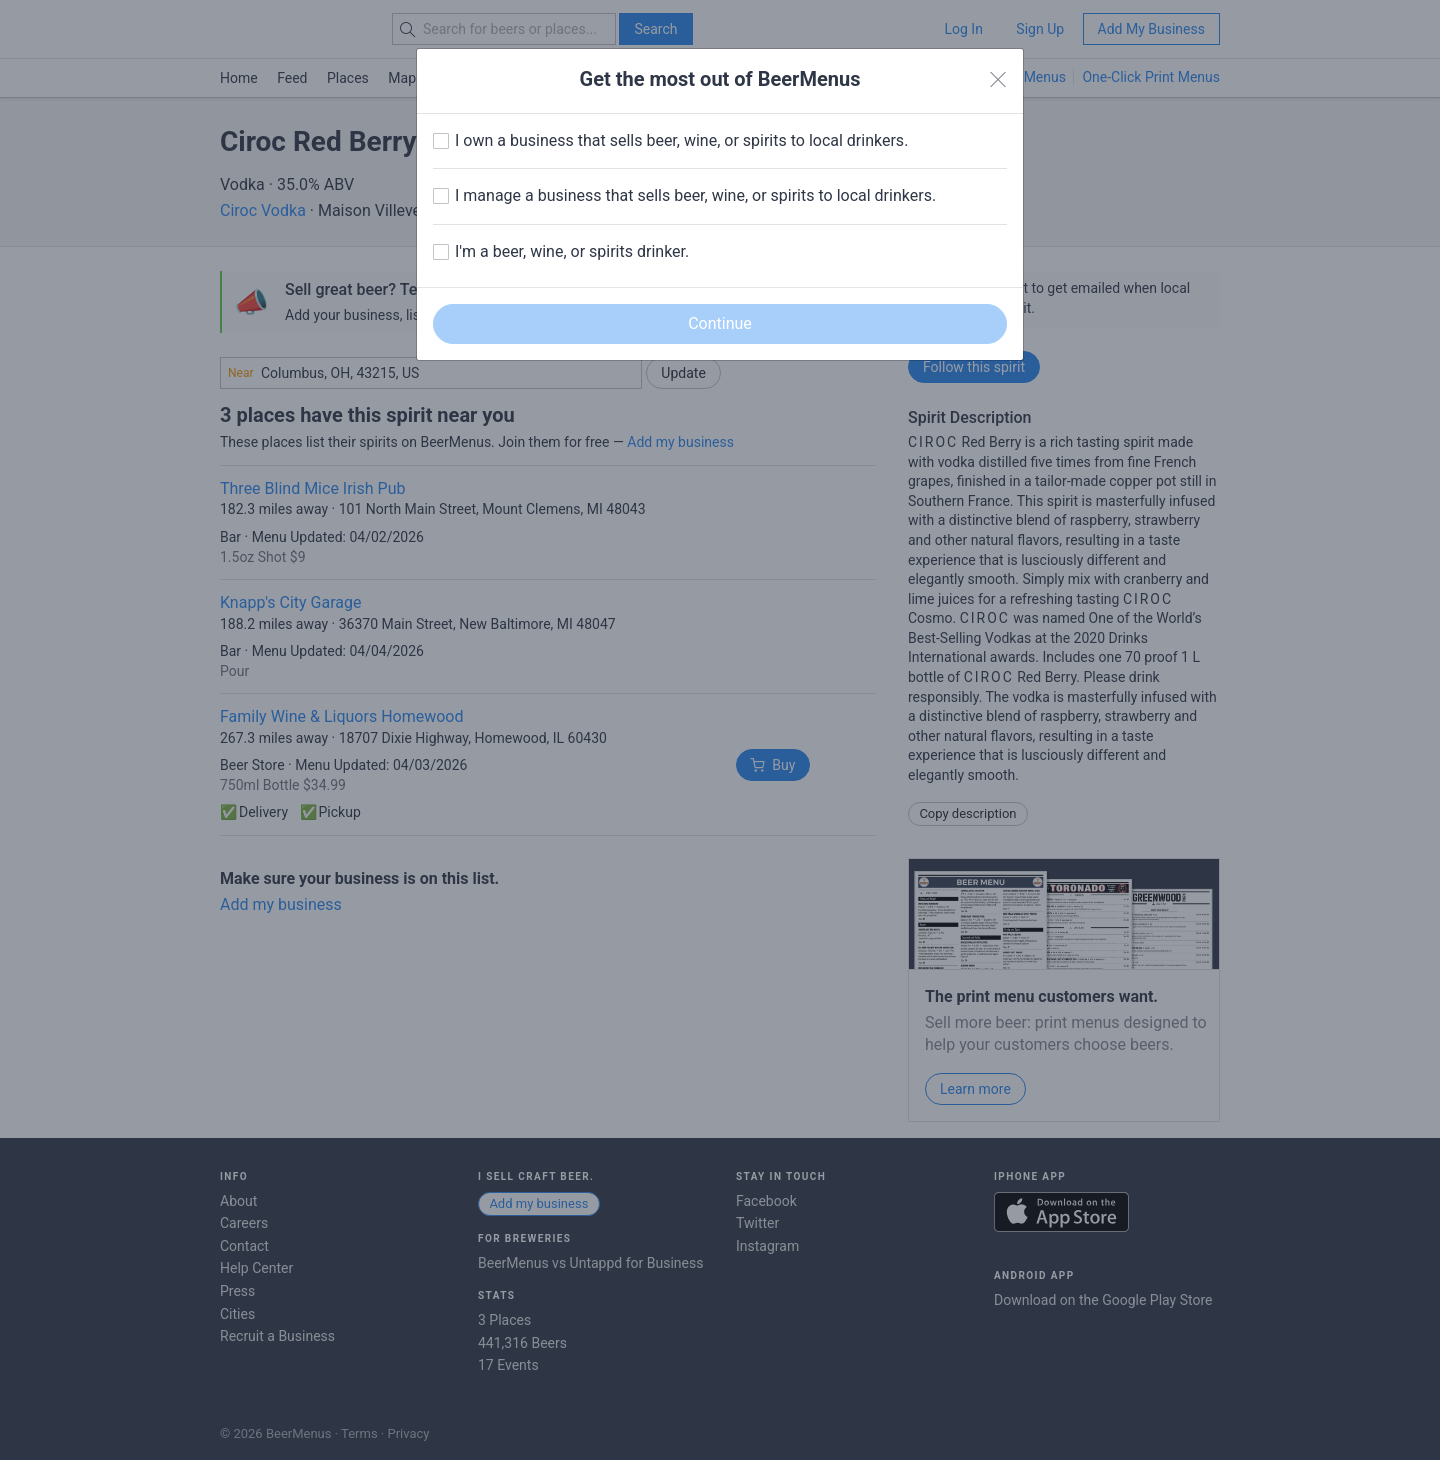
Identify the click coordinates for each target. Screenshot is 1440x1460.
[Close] (998, 80)
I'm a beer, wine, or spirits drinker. (572, 251)
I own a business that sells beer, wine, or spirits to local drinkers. (681, 140)
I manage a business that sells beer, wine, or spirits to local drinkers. (695, 195)
